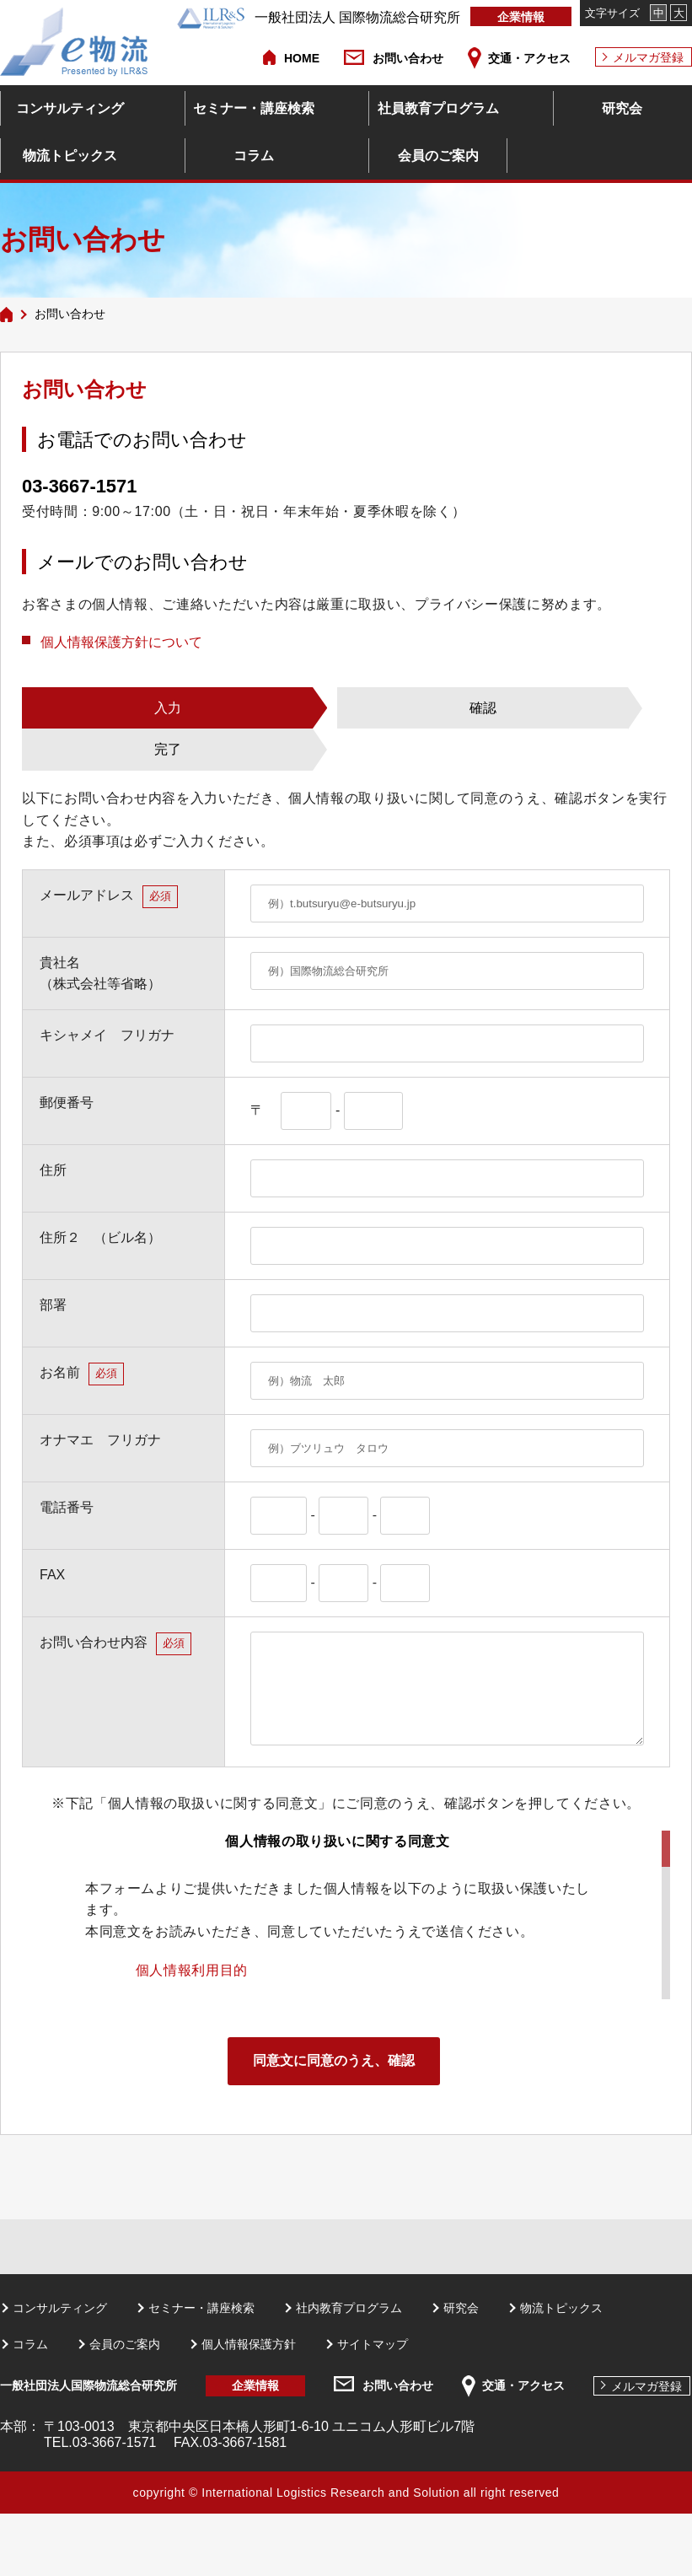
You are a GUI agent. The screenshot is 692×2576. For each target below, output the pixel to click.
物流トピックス (70, 155)
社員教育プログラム (438, 108)
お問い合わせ (408, 58)
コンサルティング (70, 108)
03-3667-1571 (79, 486)
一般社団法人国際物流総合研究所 (88, 2385)
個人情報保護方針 (248, 2344)
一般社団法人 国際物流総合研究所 (318, 17)
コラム (253, 155)
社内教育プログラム (349, 2308)
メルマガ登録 (648, 57)
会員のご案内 (438, 155)
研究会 (622, 108)
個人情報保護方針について (121, 642)
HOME (301, 58)
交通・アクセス (529, 58)
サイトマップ (372, 2344)
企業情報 (520, 17)
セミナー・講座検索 (253, 108)
